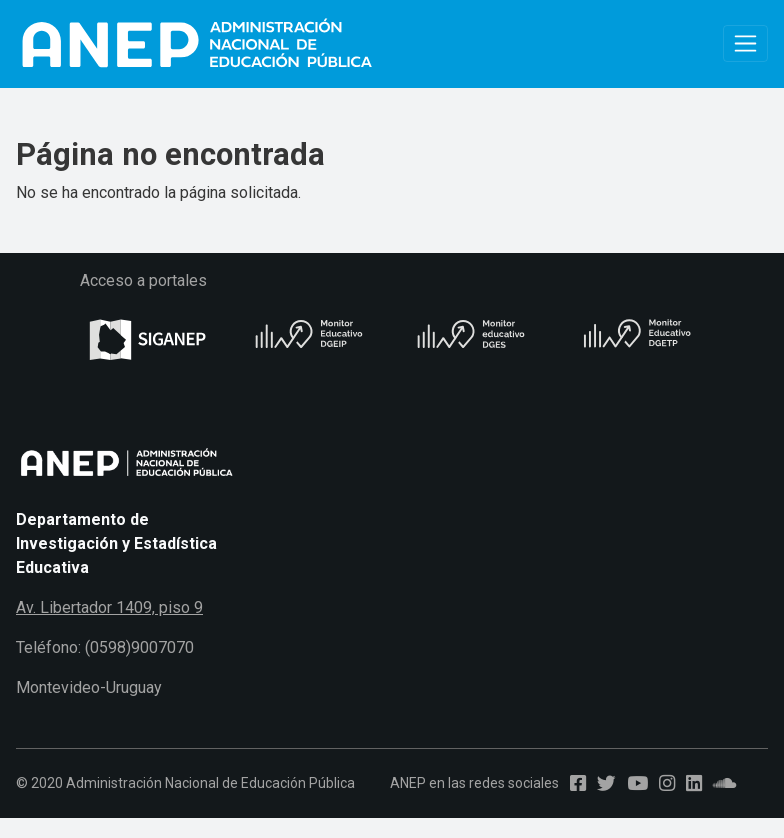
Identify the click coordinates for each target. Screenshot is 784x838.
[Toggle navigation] (745, 43)
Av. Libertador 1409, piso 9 (109, 607)
